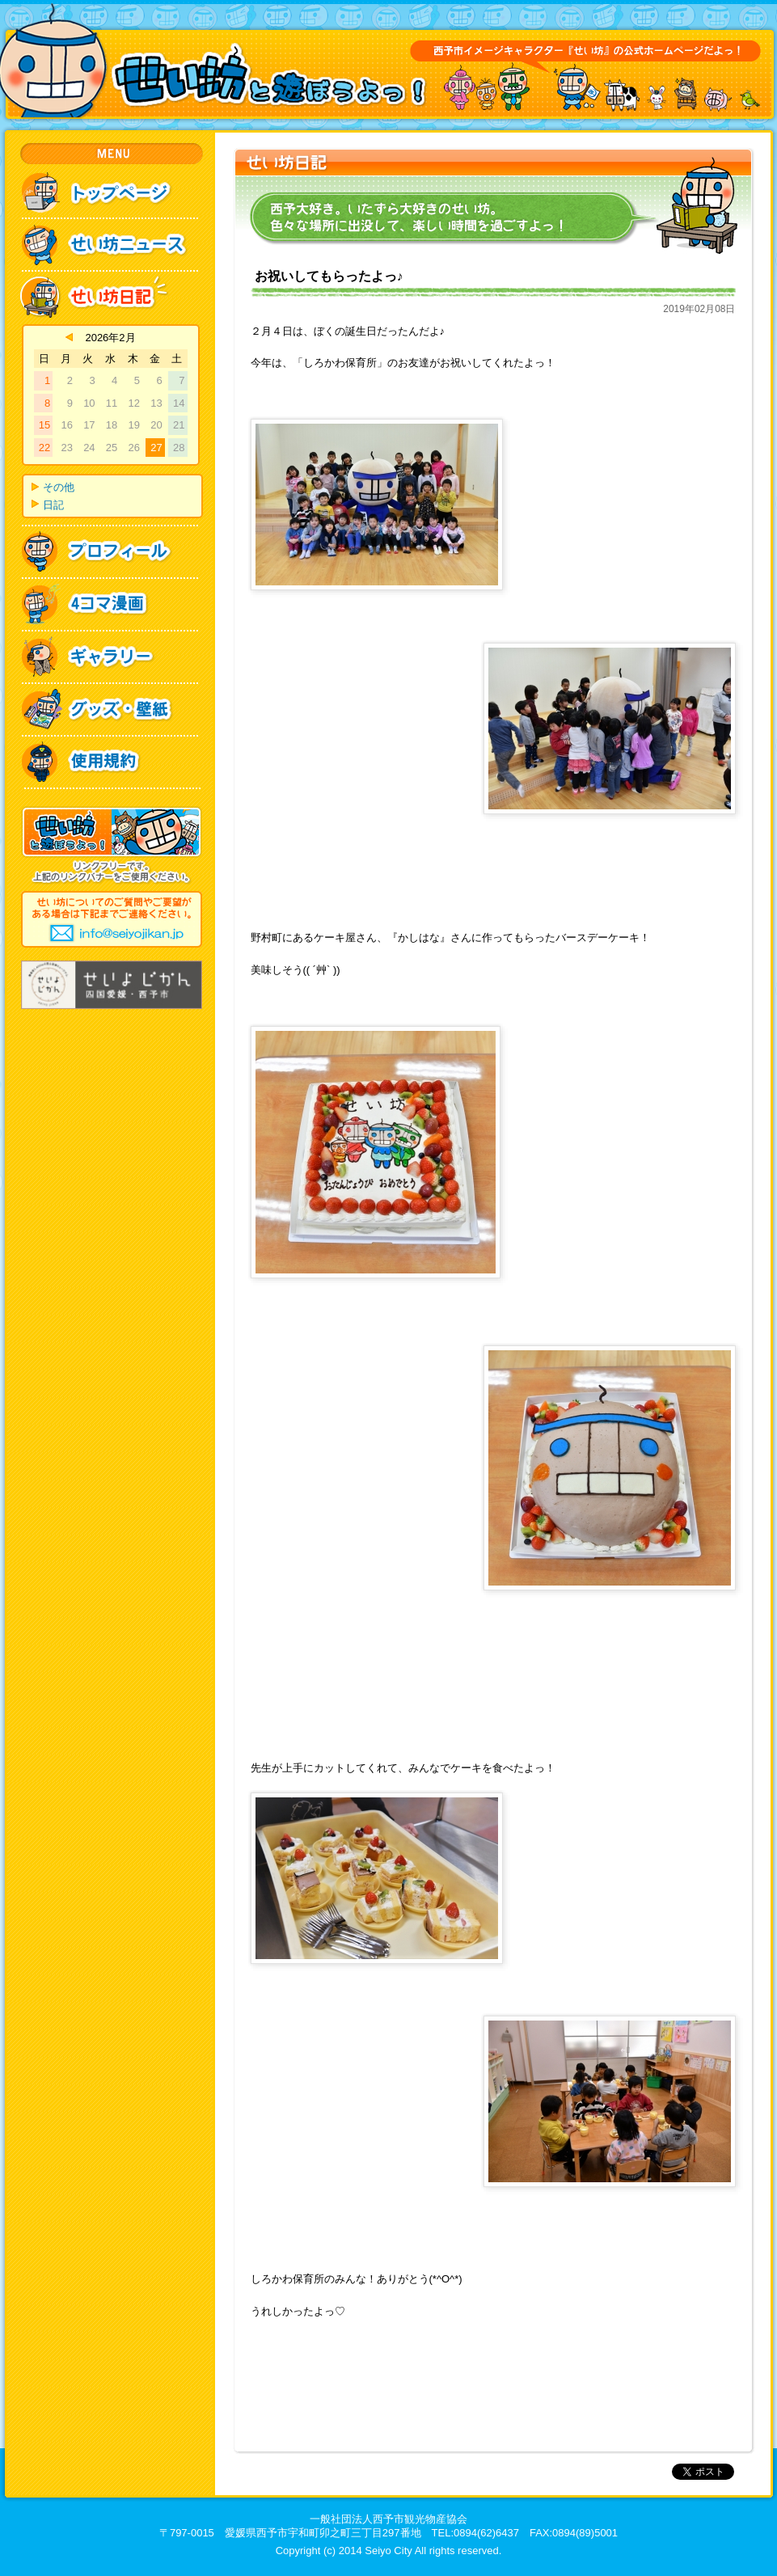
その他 (58, 487)
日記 (53, 505)
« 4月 (69, 337)
